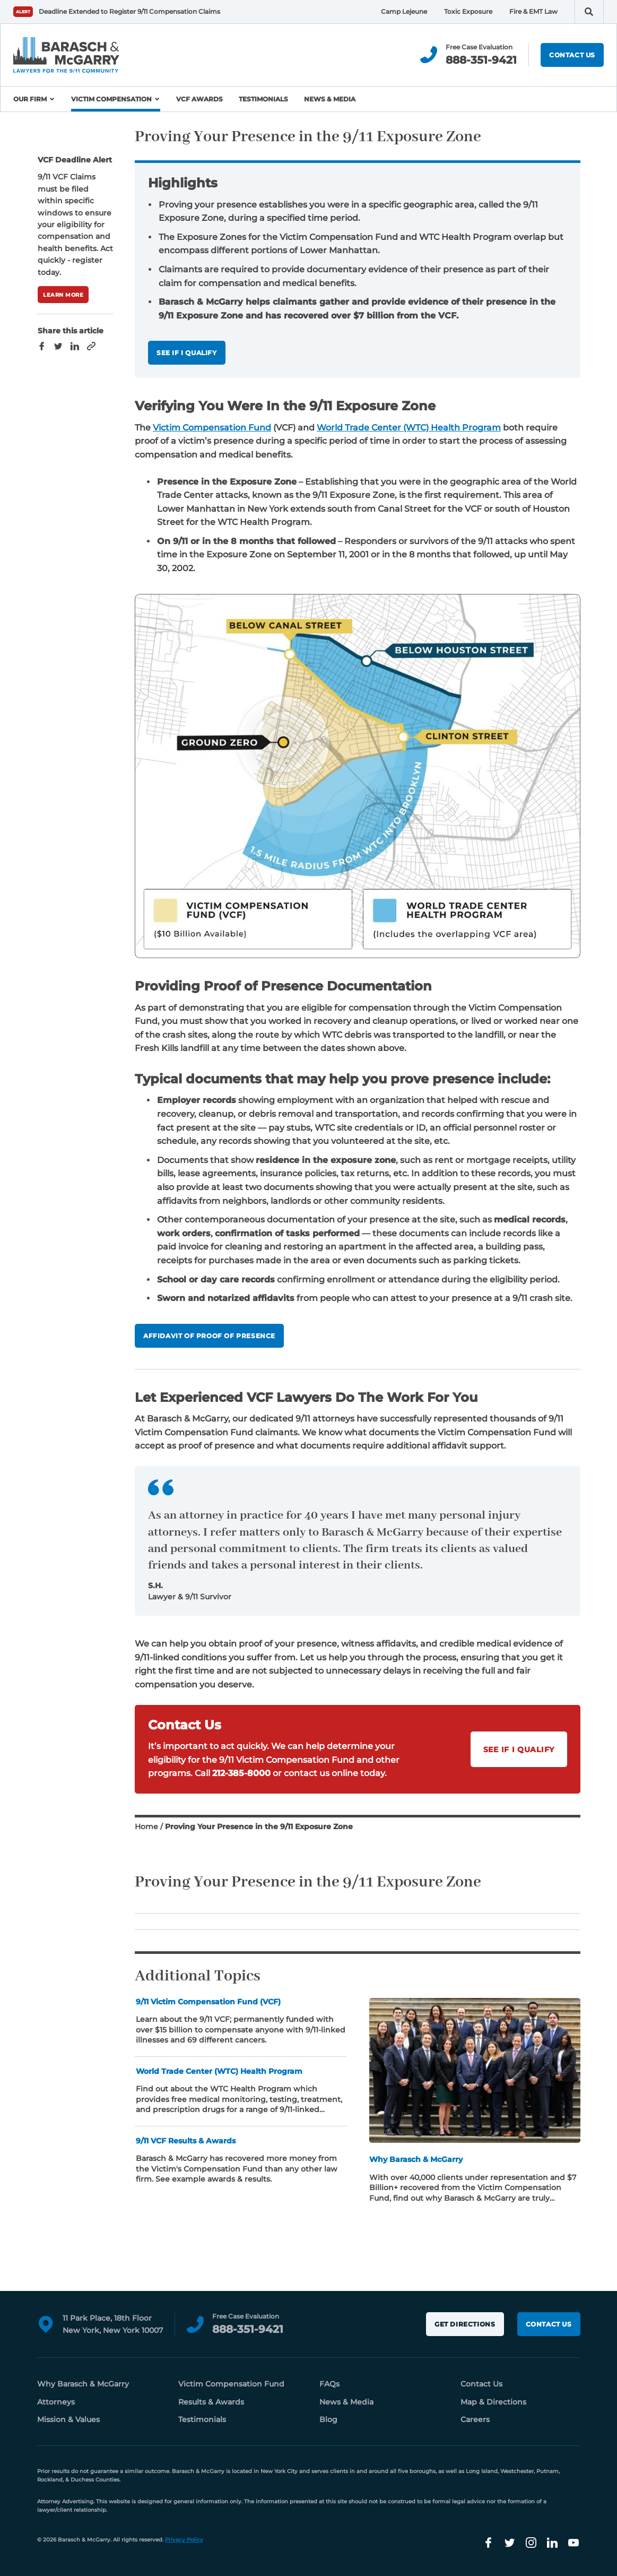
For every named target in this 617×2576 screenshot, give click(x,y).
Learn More (63, 294)
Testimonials (263, 99)
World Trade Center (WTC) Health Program (409, 428)
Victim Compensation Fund (212, 428)
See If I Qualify (187, 353)
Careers (475, 2419)
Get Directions (464, 2324)
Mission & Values (68, 2419)
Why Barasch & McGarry (83, 2384)
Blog (328, 2419)
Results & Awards (211, 2402)
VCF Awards (199, 99)
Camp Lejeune (404, 11)
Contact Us (572, 55)
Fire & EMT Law (533, 11)
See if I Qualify (518, 1749)
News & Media (329, 99)
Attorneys (56, 2402)
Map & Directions (493, 2402)
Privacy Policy (184, 2539)
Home (146, 1826)
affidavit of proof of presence (209, 1336)
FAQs (329, 2384)
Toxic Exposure (468, 11)
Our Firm (30, 99)
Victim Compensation (111, 99)
